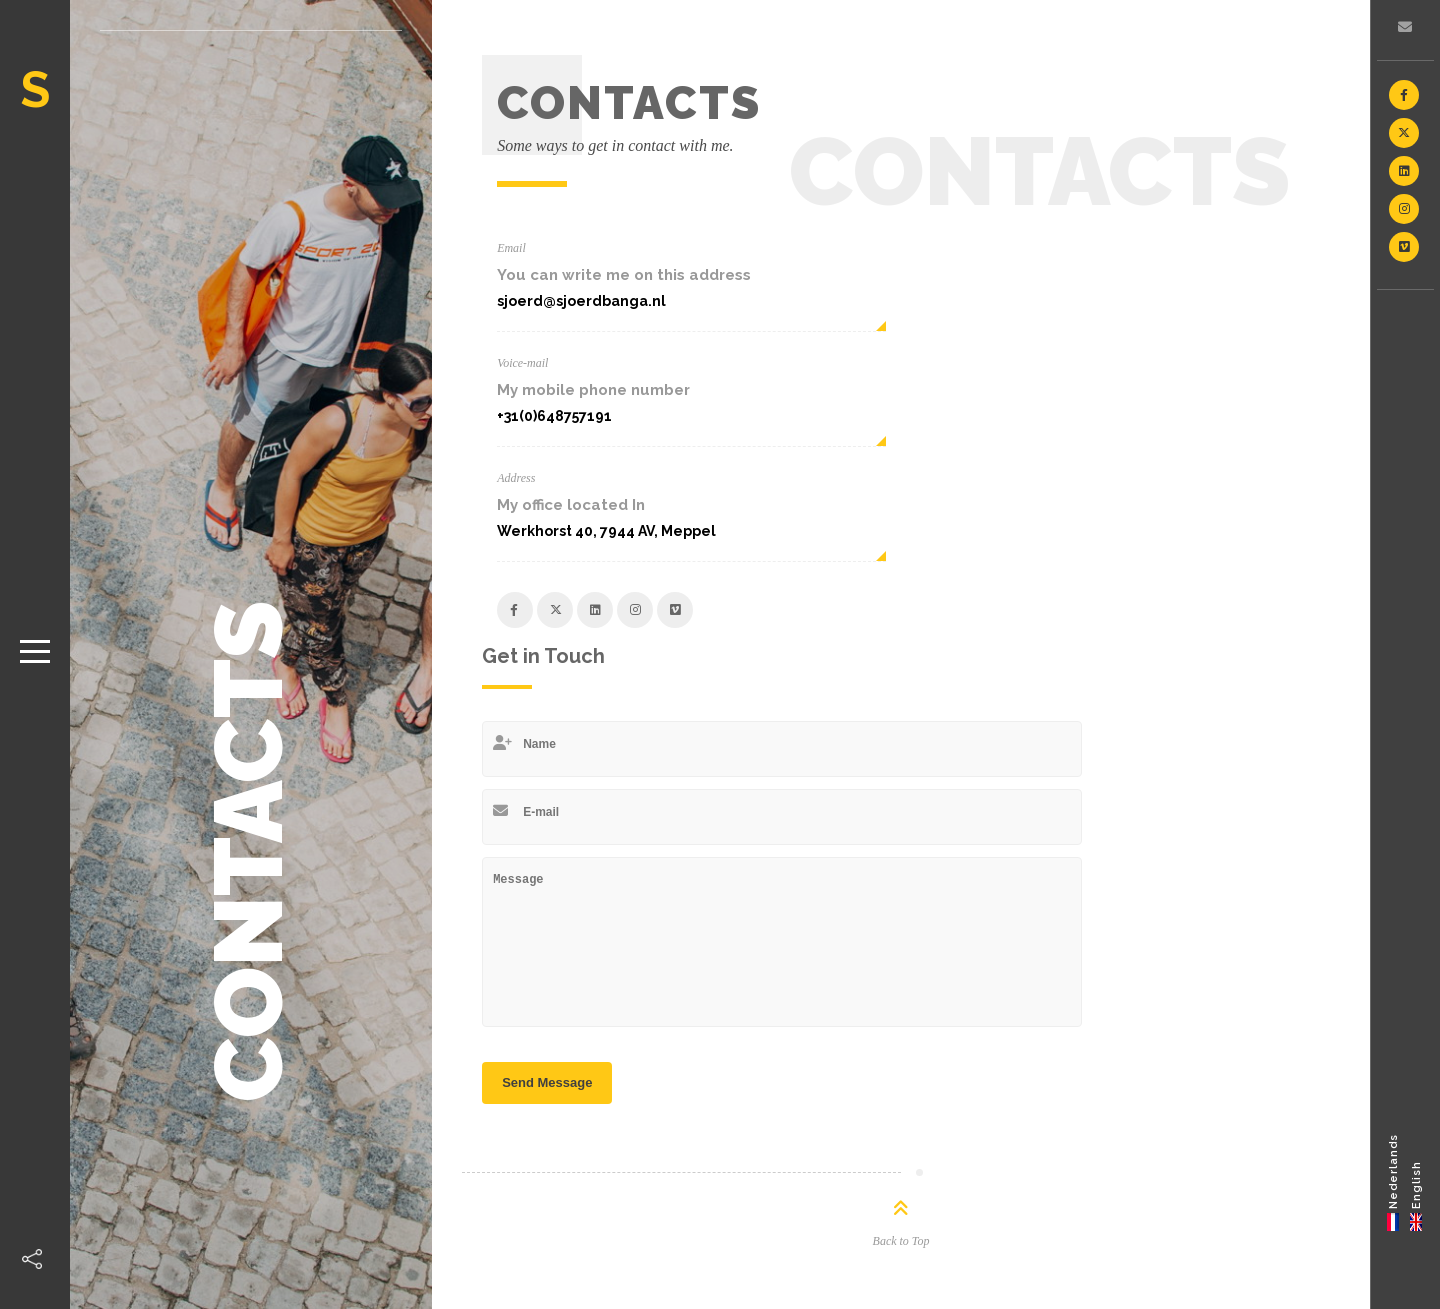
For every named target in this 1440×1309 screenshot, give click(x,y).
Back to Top (901, 1241)
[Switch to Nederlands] (1393, 1181)
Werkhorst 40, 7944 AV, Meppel (606, 531)
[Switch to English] (1416, 1181)
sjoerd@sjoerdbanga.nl (581, 301)
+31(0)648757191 (554, 416)
